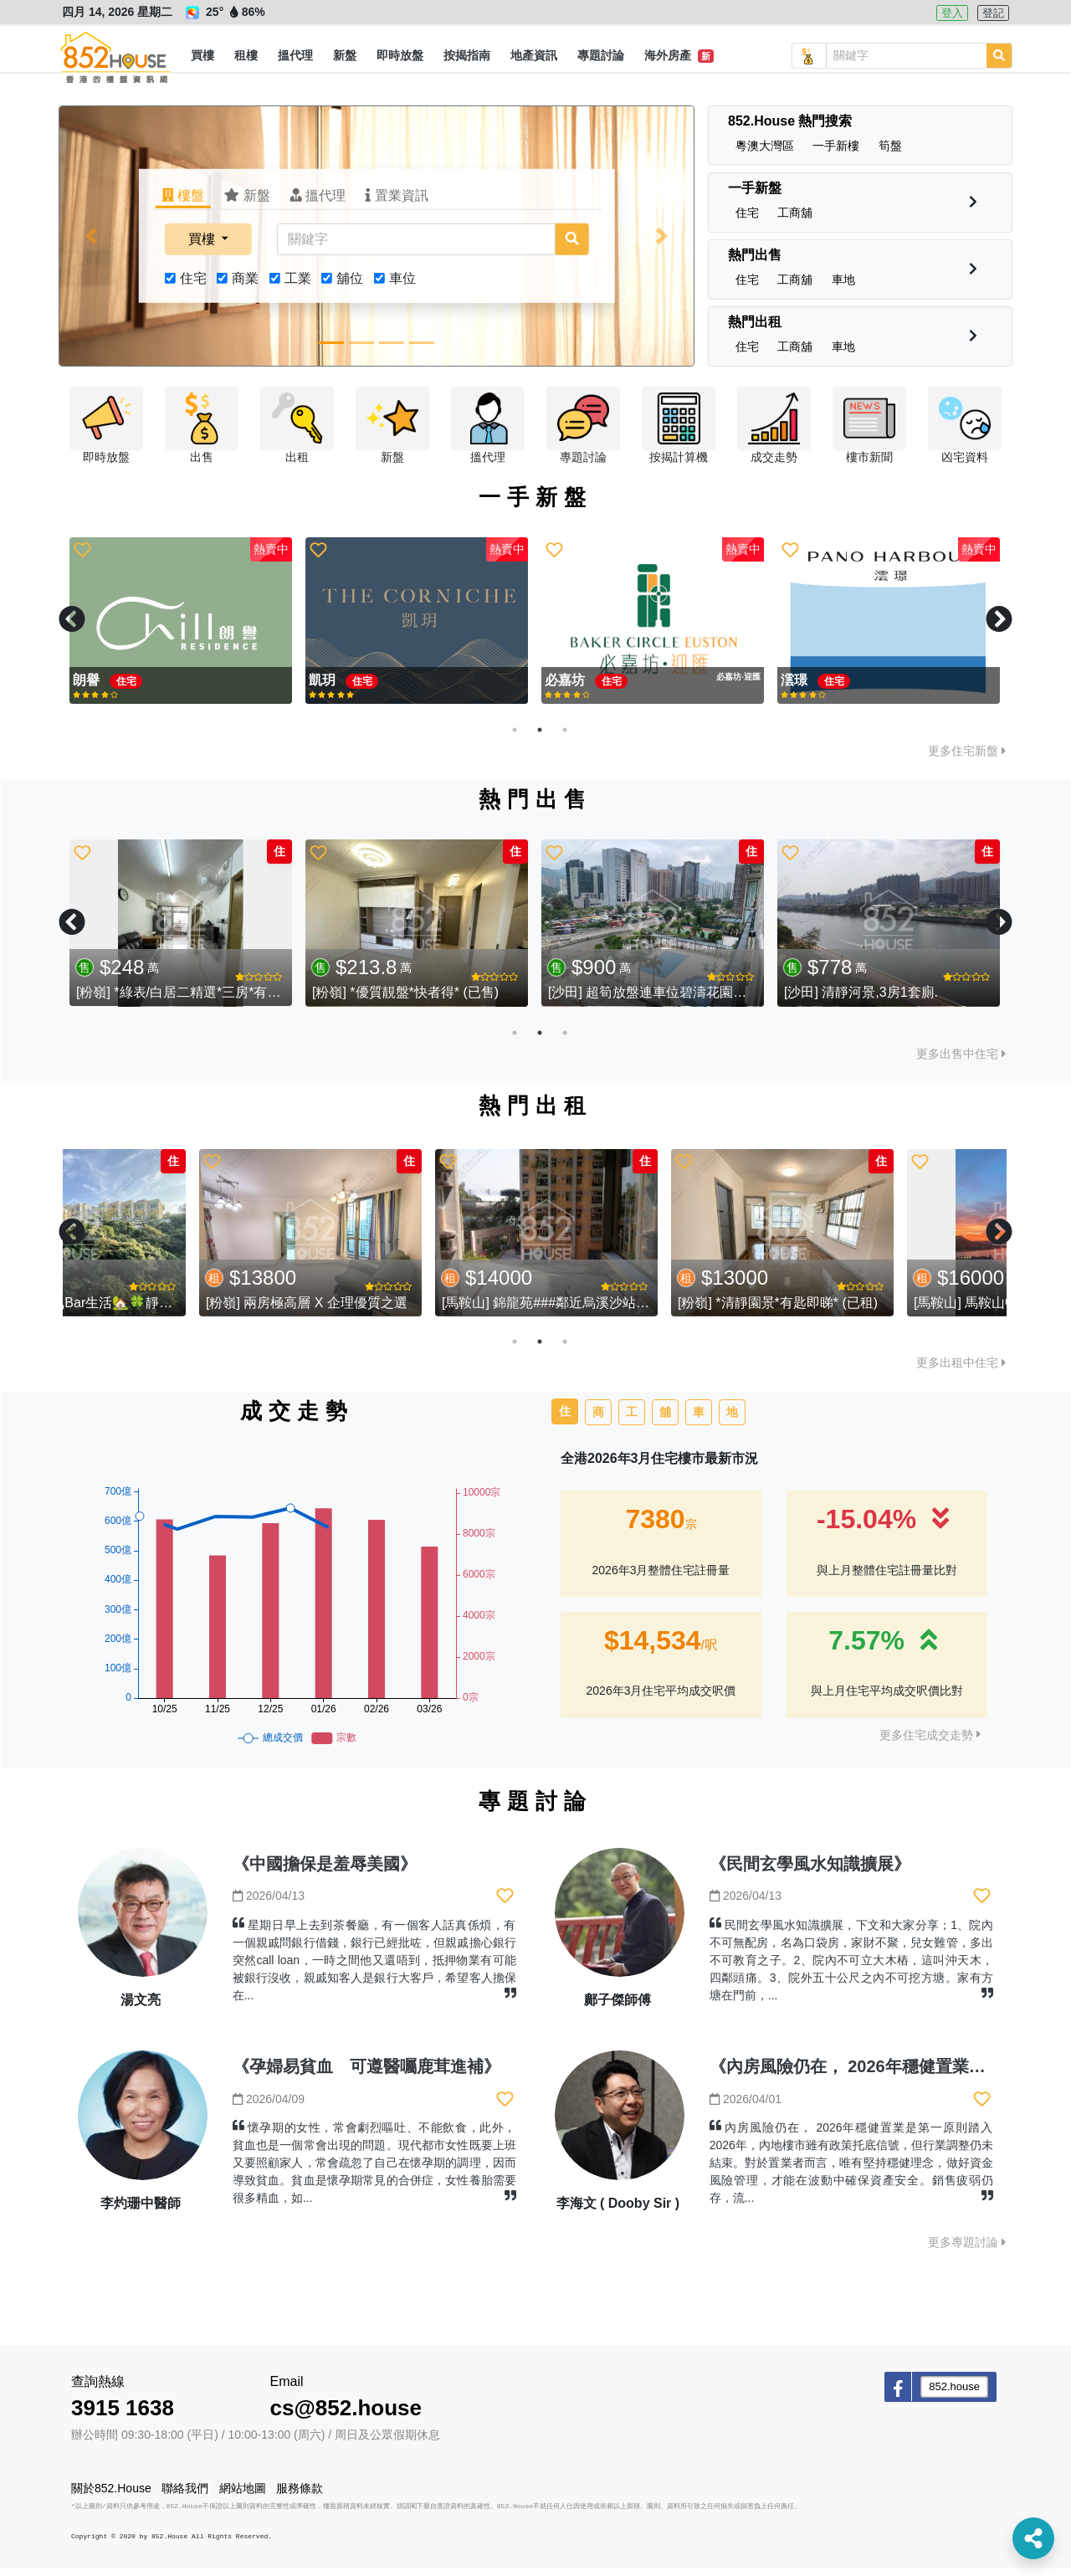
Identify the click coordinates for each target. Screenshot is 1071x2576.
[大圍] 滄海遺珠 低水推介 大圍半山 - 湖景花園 (919, 1000)
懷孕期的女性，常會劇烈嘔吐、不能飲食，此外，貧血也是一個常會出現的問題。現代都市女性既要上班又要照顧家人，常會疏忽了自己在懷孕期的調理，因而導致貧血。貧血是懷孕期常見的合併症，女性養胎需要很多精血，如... (374, 2171)
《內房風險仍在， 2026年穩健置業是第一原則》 (889, 2074)
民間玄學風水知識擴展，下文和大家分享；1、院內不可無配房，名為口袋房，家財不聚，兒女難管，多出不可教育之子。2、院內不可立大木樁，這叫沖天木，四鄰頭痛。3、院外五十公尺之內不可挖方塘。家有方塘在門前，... (851, 1967)
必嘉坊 (330, 687)
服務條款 (299, 2495)
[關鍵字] (416, 247)
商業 (245, 286)
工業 (297, 286)
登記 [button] (993, 13)
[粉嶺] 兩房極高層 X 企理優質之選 (413, 1310)
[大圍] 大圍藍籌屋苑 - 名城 (154, 1000)
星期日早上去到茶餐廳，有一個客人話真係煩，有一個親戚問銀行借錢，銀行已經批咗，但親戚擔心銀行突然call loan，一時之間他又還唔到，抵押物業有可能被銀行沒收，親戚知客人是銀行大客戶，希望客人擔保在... (374, 1967)
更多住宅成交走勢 (930, 1742)
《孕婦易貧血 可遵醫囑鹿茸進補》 (366, 2074)
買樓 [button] (203, 246)
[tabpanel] (180, 628)
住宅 (193, 286)
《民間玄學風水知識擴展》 (810, 1871)
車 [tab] (699, 1419)
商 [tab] (598, 1419)
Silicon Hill (817, 687)
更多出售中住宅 (961, 1061)
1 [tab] (514, 737)
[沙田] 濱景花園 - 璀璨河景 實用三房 (419, 1000)
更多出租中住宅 (961, 1371)
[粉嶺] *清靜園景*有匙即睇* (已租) (884, 1310)
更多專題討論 (967, 2249)
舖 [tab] (665, 1419)
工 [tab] (632, 1419)
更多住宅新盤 (967, 758)
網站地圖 (242, 2495)
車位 (402, 286)
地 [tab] (732, 1419)
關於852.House (111, 2495)
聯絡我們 (184, 2495)
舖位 (349, 286)
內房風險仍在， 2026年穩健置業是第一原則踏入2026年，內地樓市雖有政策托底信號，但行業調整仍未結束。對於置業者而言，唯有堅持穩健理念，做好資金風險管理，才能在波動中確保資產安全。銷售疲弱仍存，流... (851, 2171)
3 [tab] (564, 737)
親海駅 (94, 687)
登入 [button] (952, 13)
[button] (202, 56)
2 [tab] (539, 737)
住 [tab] (565, 1419)
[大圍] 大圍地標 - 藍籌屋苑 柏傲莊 (648, 1000)
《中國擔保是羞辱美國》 (325, 1871)
